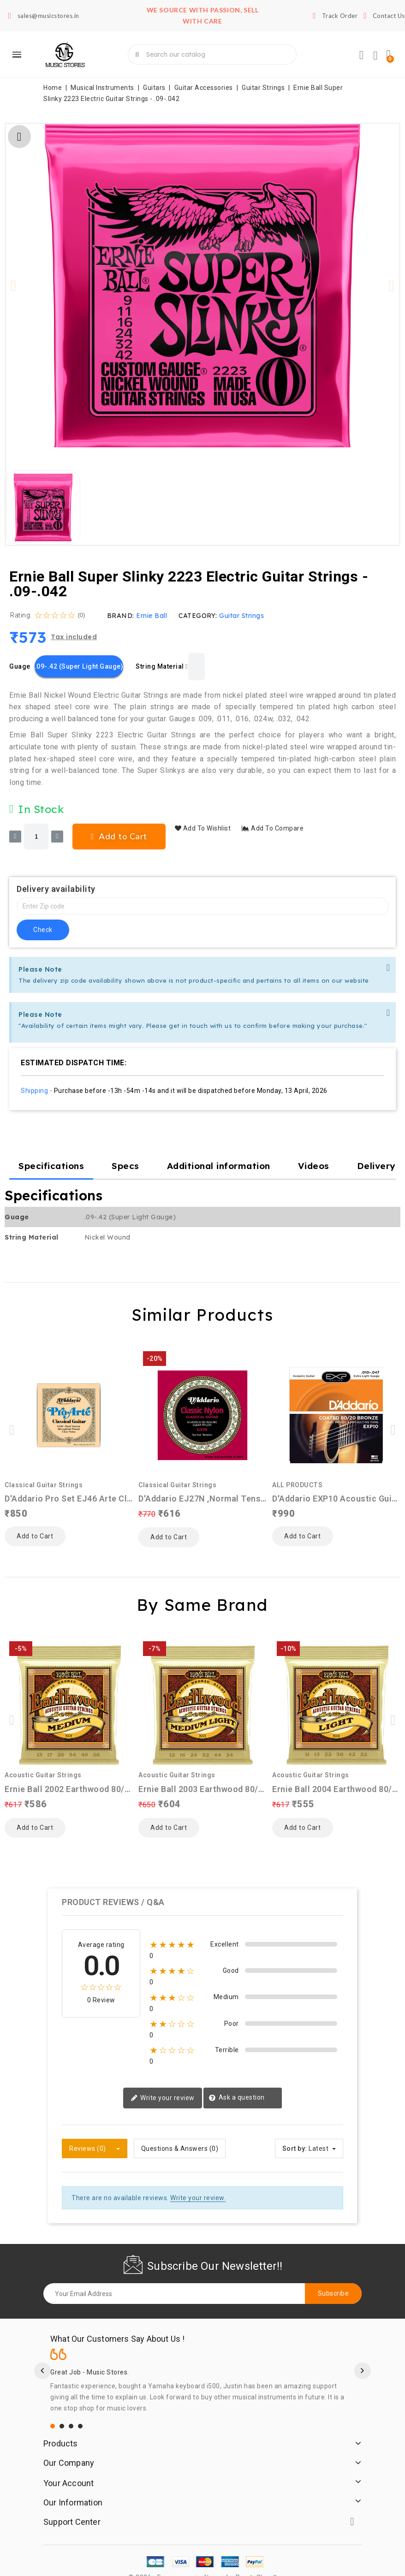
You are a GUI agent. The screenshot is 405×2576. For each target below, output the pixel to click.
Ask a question (236, 2082)
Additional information (218, 1165)
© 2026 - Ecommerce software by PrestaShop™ (202, 2561)
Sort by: (294, 2132)
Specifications (51, 1165)
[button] (14, 285)
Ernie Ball (151, 615)
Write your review (163, 2082)
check (43, 929)
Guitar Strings (241, 615)
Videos (313, 1165)
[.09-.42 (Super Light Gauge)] (79, 666)
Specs (125, 1165)
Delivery (376, 1165)
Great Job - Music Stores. (89, 2356)
